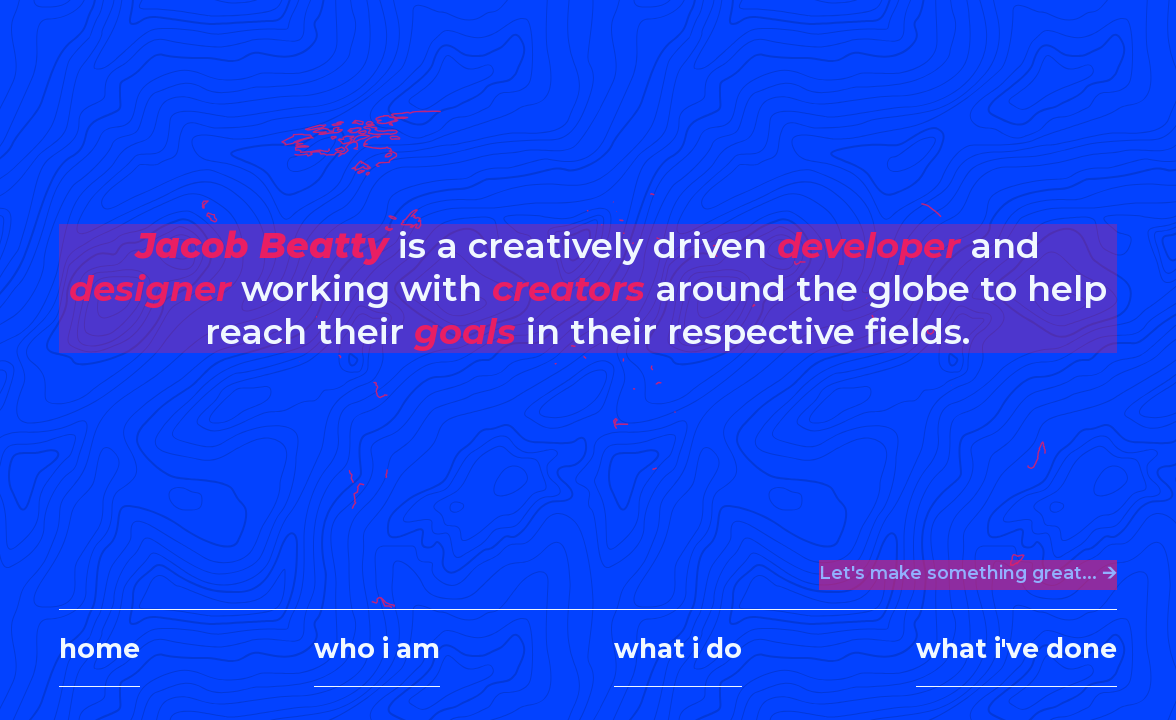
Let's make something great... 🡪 (968, 572)
